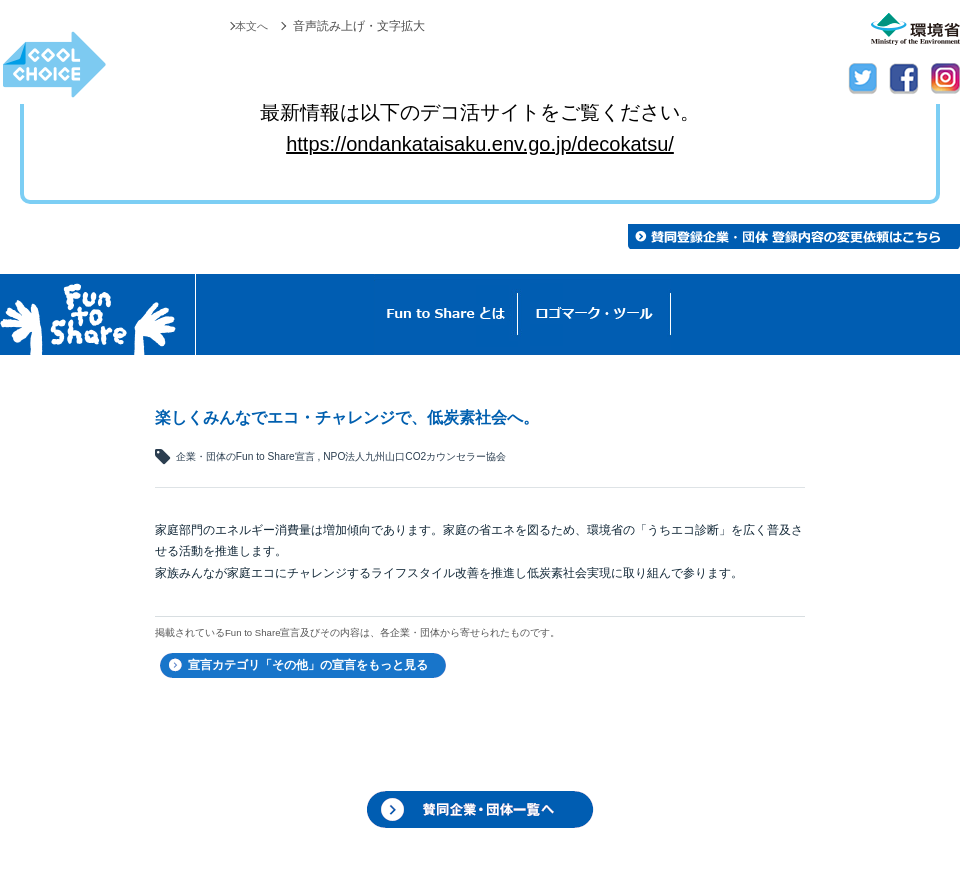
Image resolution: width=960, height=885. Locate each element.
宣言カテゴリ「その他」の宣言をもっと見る (308, 665)
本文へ (250, 26)
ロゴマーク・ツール (594, 314)
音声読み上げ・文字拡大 (359, 26)
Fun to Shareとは (446, 314)
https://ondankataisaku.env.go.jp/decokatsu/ (480, 144)
